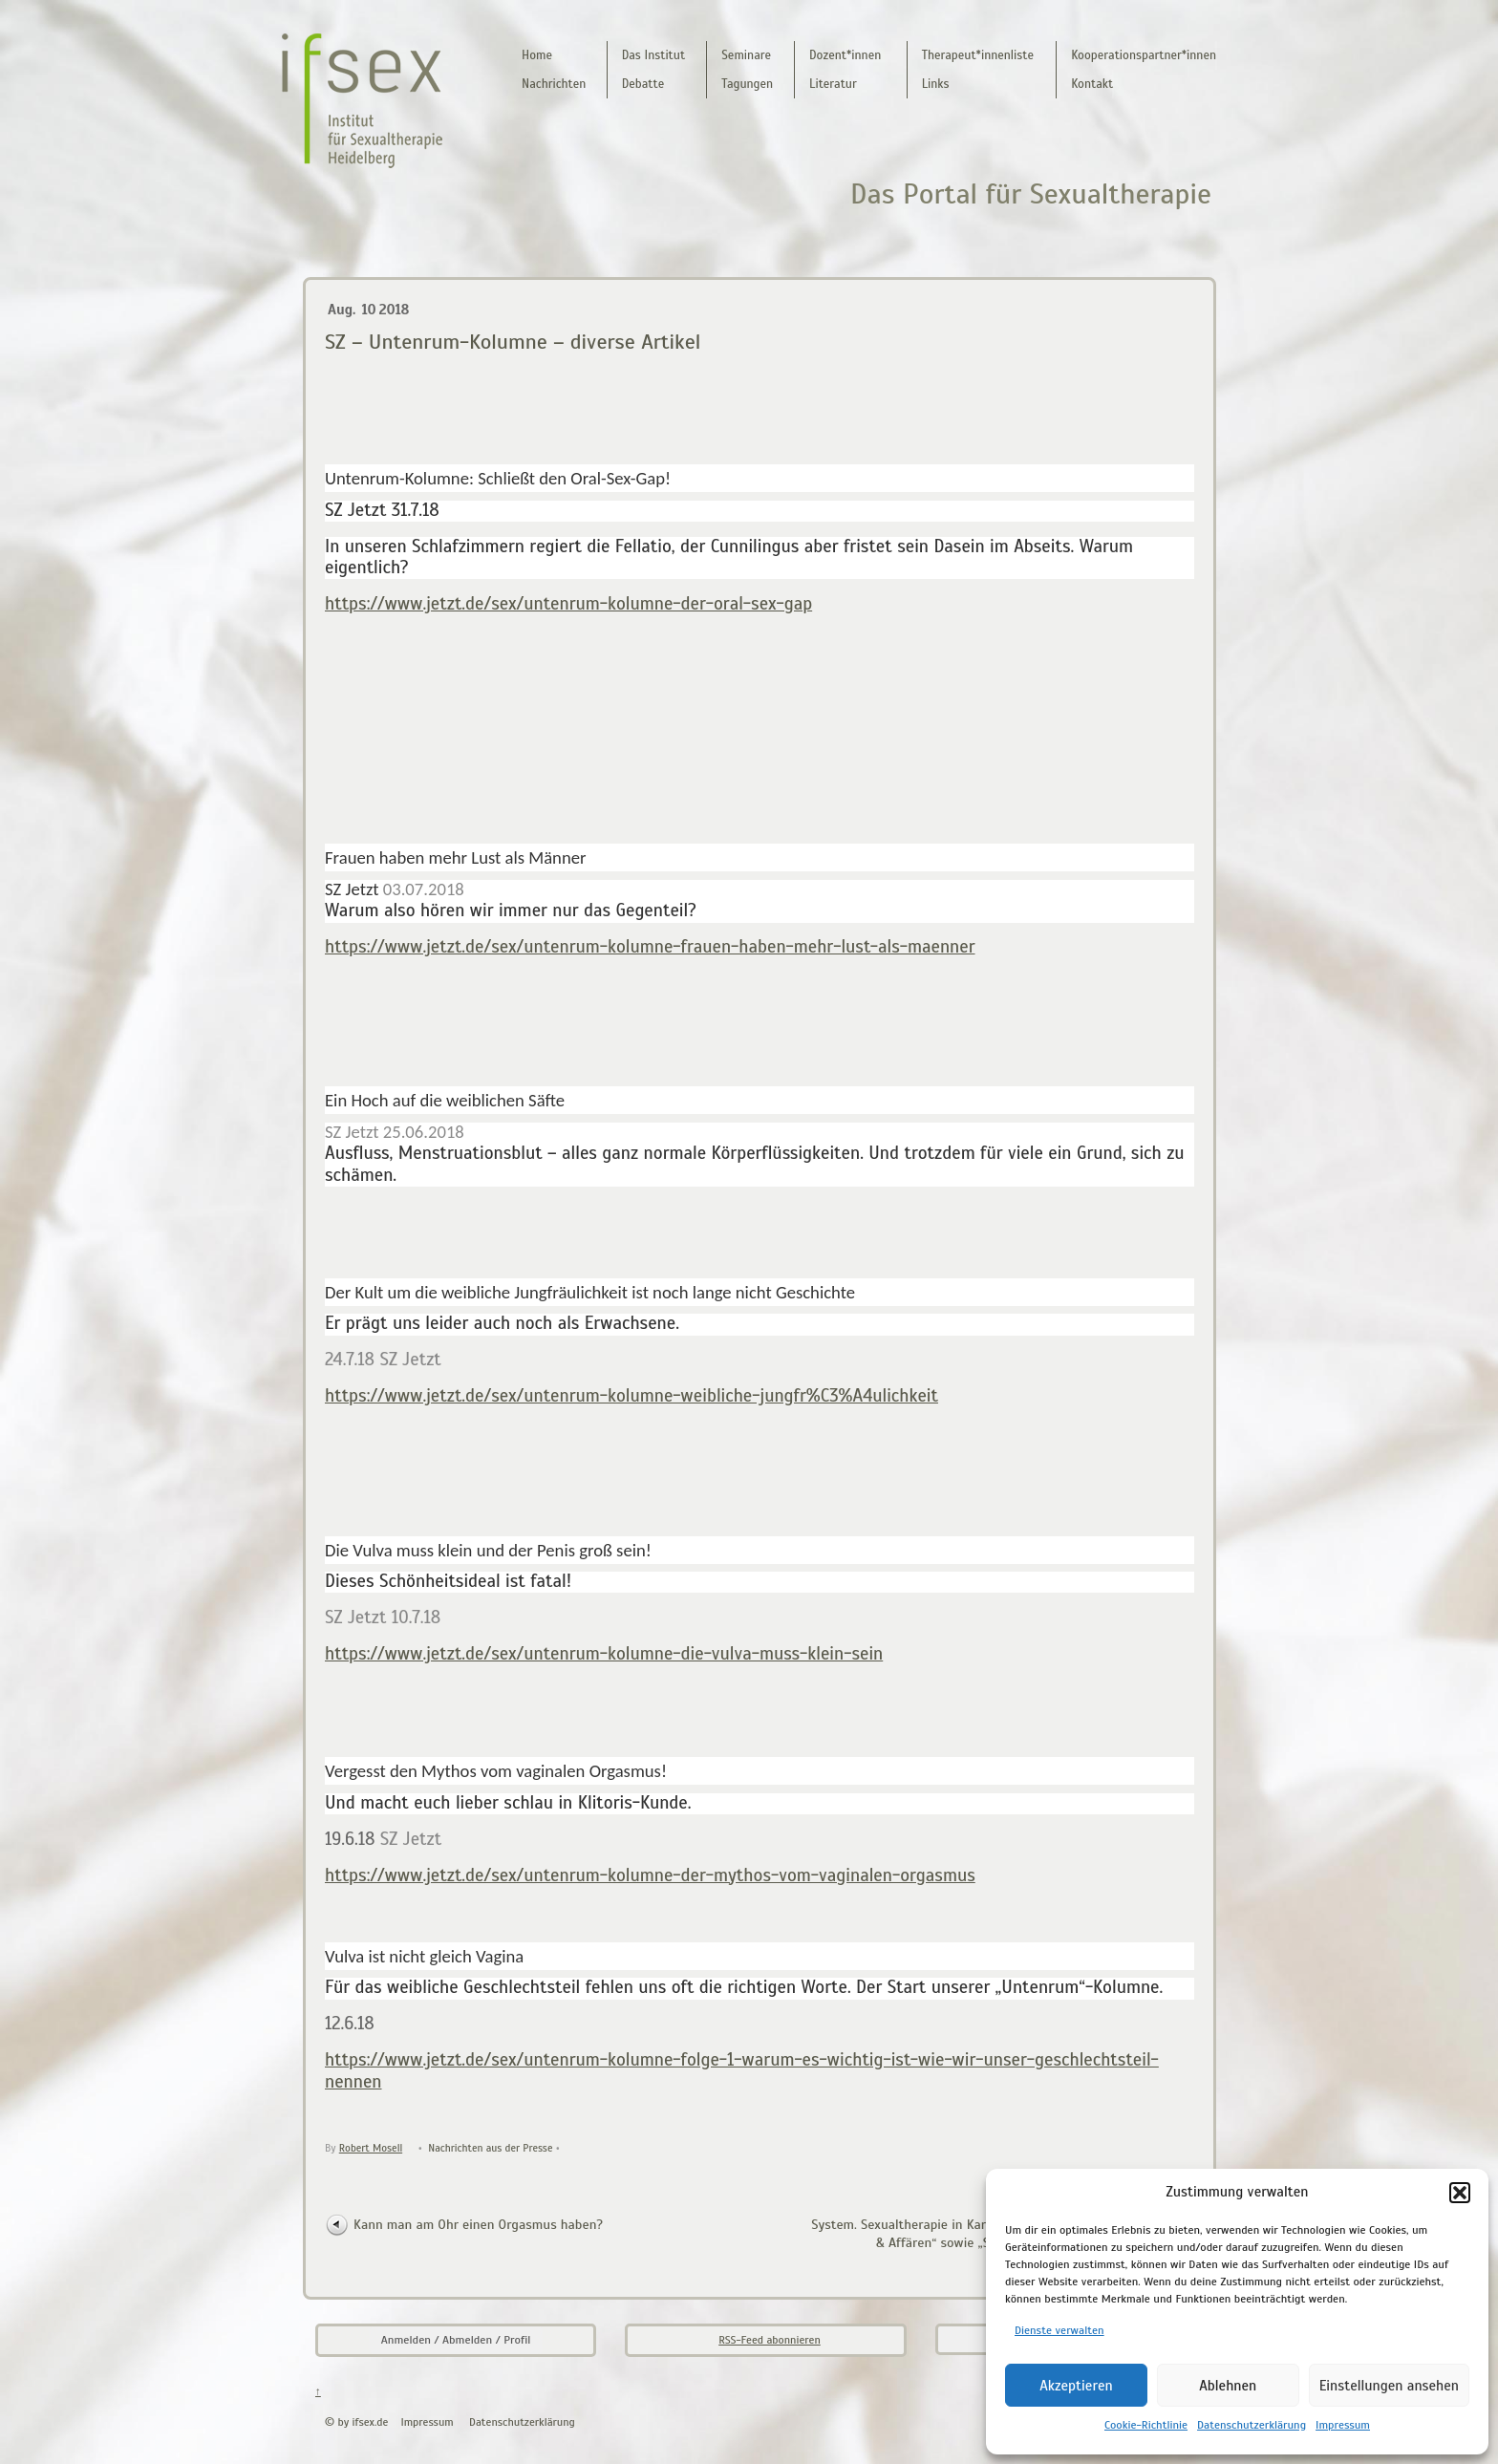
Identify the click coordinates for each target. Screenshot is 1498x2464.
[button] (1459, 2192)
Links (936, 84)
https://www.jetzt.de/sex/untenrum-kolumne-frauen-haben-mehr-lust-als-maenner (650, 946)
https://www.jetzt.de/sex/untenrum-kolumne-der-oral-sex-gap (568, 603)
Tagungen (747, 84)
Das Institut (653, 55)
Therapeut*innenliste (978, 55)
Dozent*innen (845, 55)
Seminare (746, 55)
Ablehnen (1227, 2385)
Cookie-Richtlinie (1146, 2425)
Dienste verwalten (1059, 2330)
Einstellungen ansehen (1389, 2385)
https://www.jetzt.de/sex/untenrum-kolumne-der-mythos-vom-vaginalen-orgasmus (650, 1875)
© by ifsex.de (356, 2422)
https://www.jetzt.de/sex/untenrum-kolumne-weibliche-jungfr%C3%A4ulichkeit (631, 1395)
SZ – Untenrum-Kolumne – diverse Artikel (512, 341)
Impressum (1343, 2425)
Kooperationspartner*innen (1143, 55)
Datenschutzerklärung (1251, 2425)
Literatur (833, 84)
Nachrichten (554, 84)
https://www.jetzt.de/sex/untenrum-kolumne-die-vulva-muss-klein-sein (604, 1653)
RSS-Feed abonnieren (769, 2339)
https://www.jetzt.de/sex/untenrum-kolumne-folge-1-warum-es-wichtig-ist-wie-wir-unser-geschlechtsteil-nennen (742, 2069)
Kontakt (1092, 84)
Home (537, 55)
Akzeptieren (1076, 2385)
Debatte (643, 84)
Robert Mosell (370, 2147)
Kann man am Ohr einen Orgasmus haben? (478, 2224)
